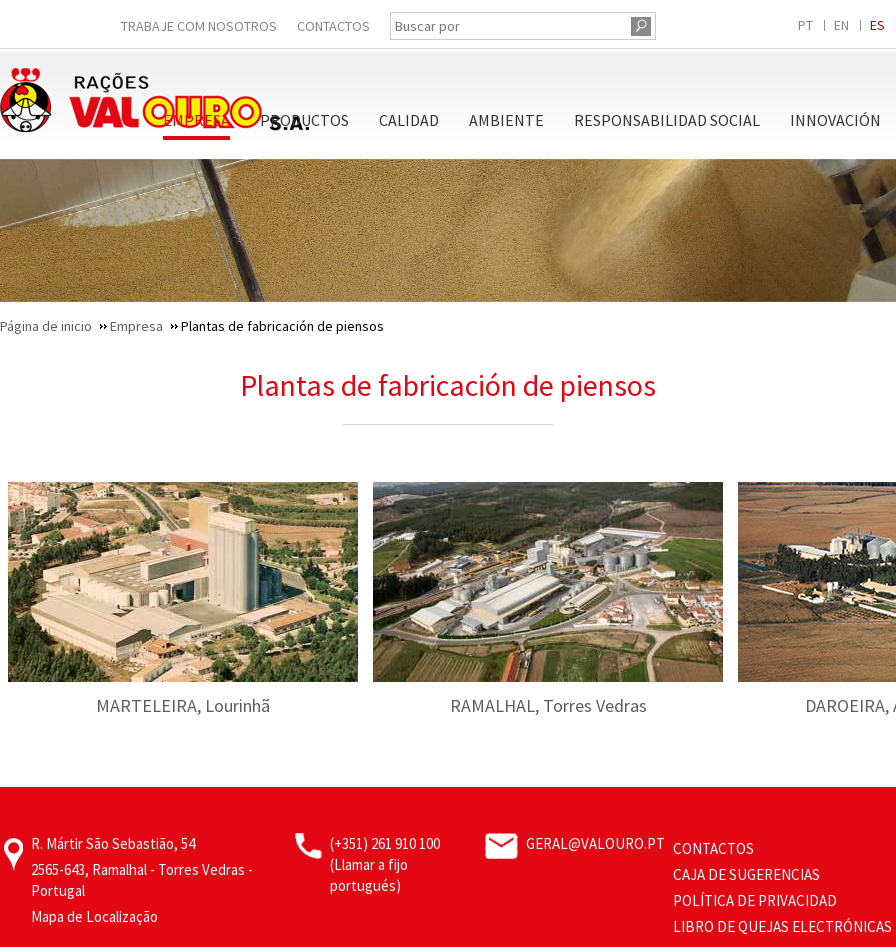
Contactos (333, 26)
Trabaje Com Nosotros (199, 26)
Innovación (835, 120)
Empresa (196, 120)
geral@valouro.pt (595, 843)
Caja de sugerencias (746, 874)
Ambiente (506, 120)
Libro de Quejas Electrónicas (782, 926)
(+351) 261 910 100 (385, 843)
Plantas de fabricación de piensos (448, 385)
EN (841, 25)
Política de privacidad (755, 900)
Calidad (409, 120)
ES (877, 25)
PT (805, 25)
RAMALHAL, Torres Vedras (548, 705)
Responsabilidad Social (667, 120)
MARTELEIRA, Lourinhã (183, 705)
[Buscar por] (508, 26)
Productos (304, 120)
